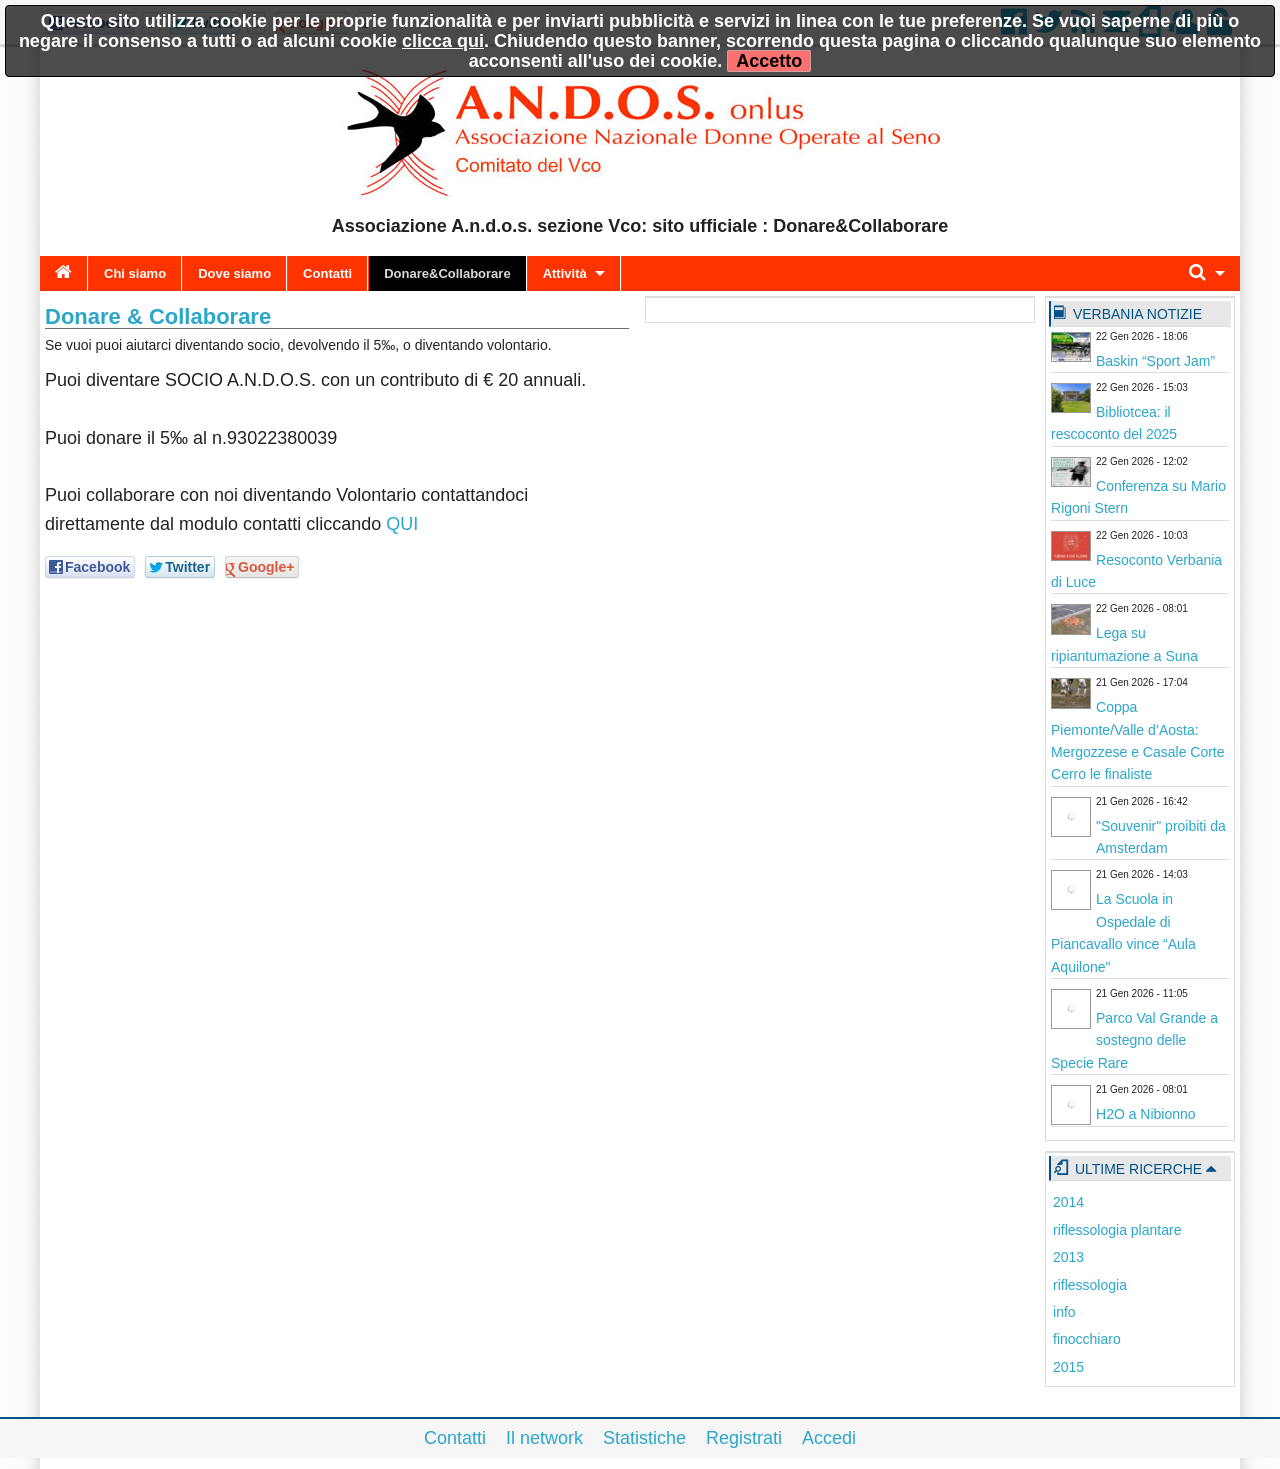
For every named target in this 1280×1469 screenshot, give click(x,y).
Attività (565, 273)
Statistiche (644, 1438)
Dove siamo (234, 273)
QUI (402, 524)
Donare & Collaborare (158, 316)
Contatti (327, 273)
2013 (1068, 1257)
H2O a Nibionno (1146, 1114)
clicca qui (443, 41)
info (1064, 1312)
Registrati (744, 1438)
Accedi (829, 1438)
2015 (1068, 1367)
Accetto (769, 61)
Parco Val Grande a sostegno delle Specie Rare (1134, 1040)
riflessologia (1090, 1285)
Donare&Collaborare (447, 273)
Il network (544, 1438)
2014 (1068, 1202)
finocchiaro (1087, 1339)
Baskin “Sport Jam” (1155, 361)
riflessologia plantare (1117, 1230)
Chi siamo (135, 273)
